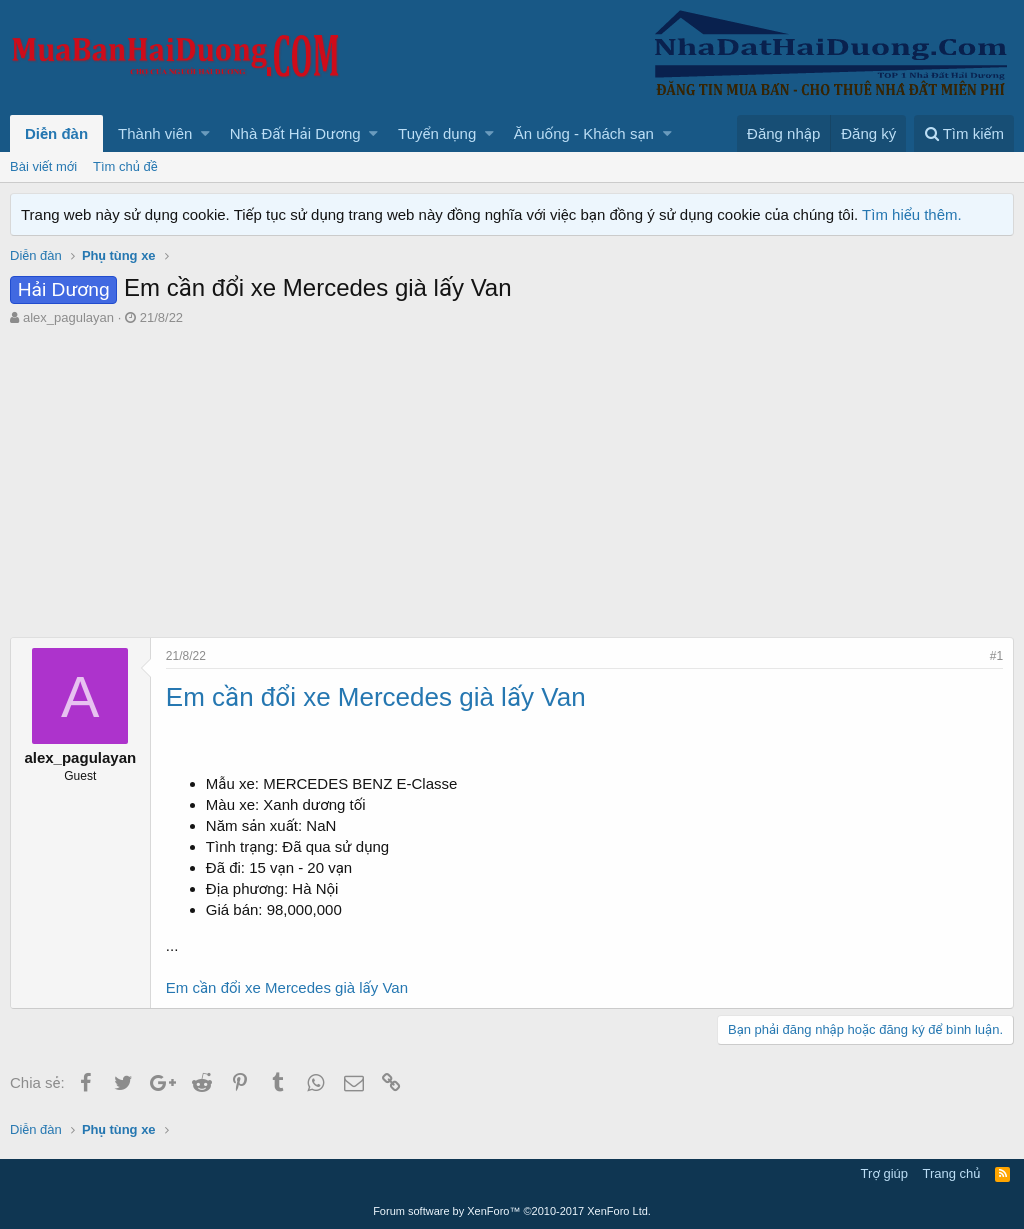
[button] (205, 133)
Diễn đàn (56, 133)
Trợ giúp (884, 1173)
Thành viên (155, 133)
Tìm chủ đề (125, 166)
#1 (996, 656)
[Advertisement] (512, 477)
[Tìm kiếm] (964, 133)
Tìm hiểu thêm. (912, 214)
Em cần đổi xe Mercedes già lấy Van (287, 987)
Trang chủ (952, 1173)
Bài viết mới (43, 166)
